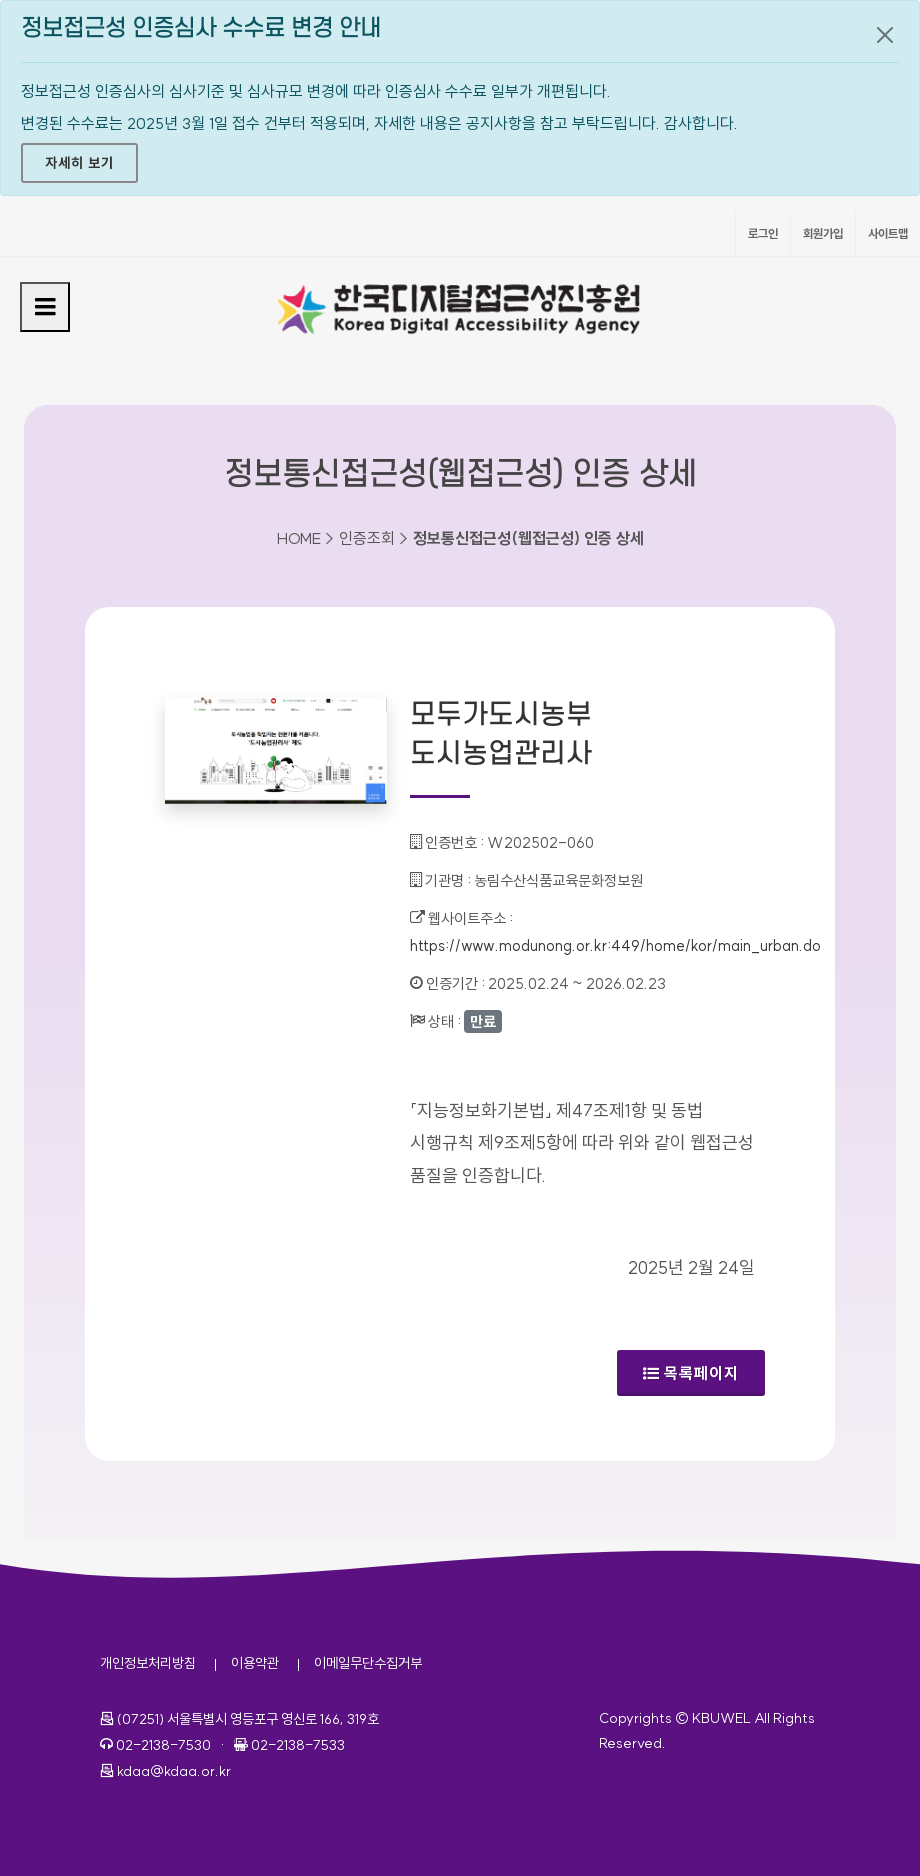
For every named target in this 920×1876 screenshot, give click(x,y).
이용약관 (255, 1663)
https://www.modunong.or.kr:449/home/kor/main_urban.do (615, 945)
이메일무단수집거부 (368, 1663)
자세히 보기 (79, 163)
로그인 (763, 233)
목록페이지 (691, 1373)
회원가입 (823, 233)
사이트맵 (888, 233)
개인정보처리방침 (148, 1663)
